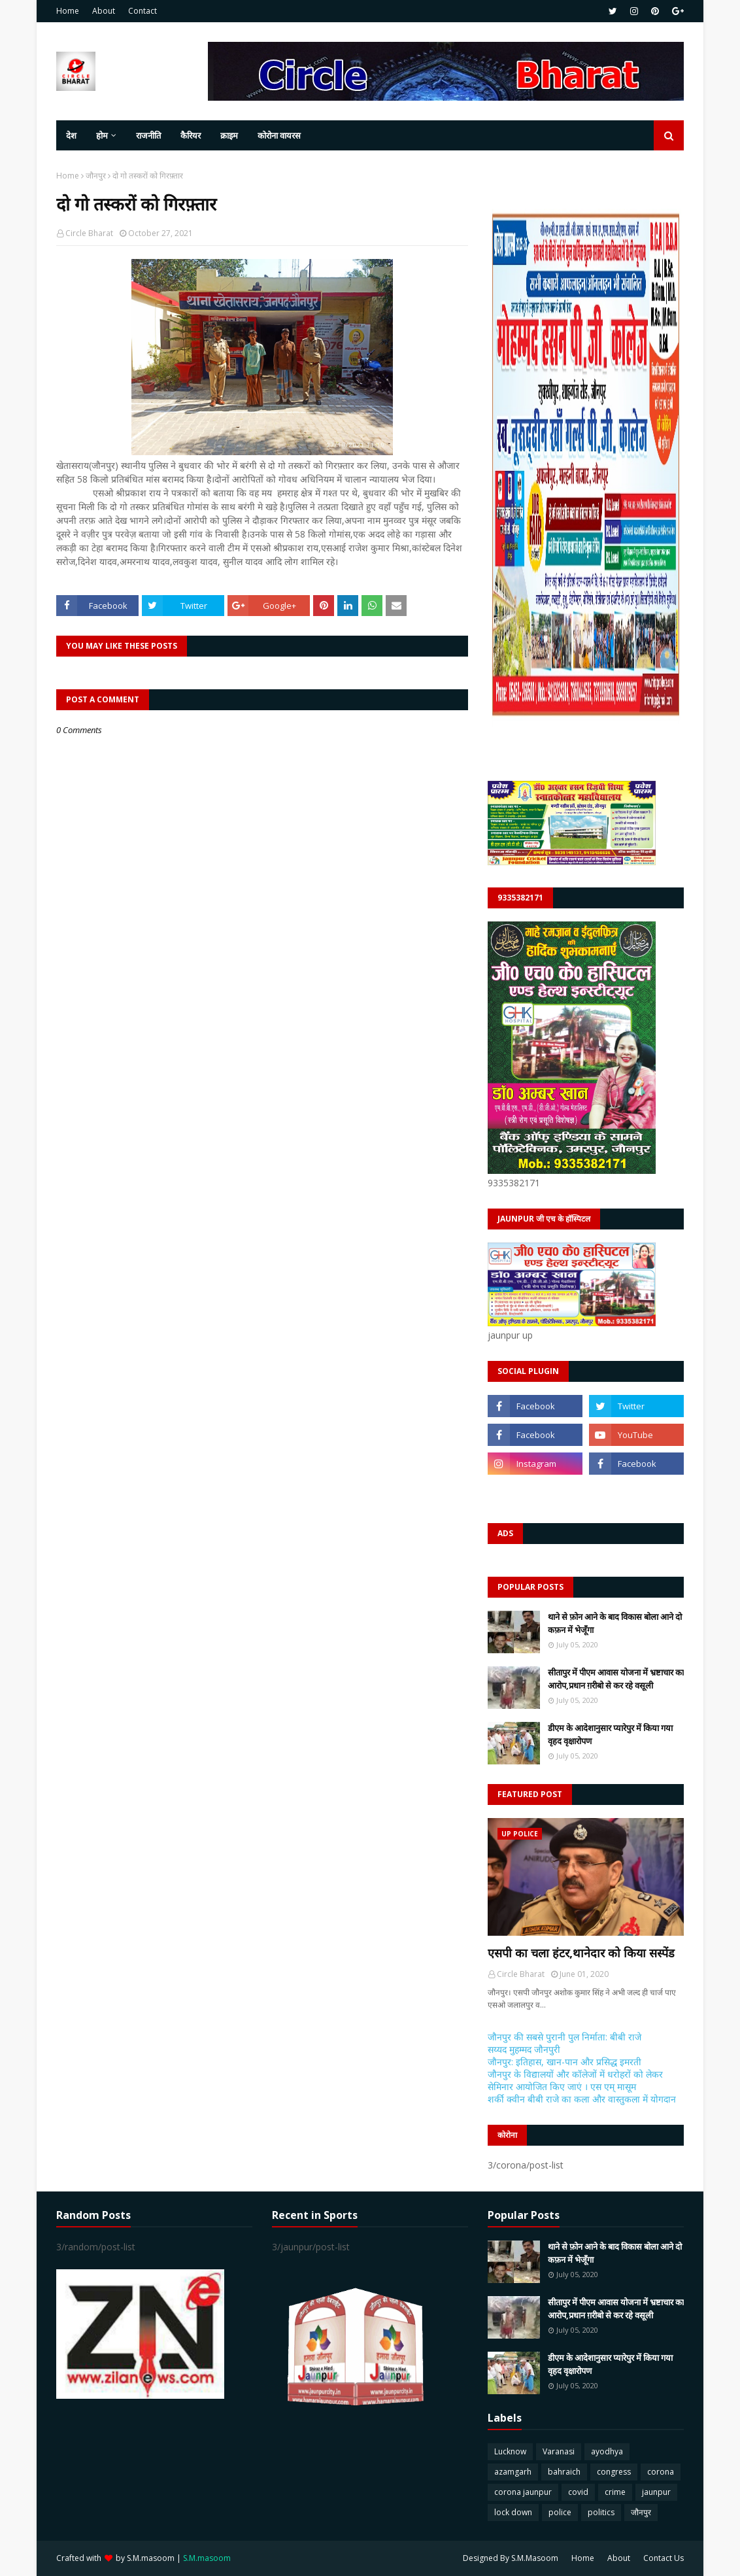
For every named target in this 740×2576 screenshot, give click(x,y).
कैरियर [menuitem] (190, 135)
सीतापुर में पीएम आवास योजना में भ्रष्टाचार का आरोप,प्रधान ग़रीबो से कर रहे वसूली (616, 1678)
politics (601, 2512)
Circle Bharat (89, 233)
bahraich (564, 2471)
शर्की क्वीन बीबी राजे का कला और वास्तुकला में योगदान (582, 2099)
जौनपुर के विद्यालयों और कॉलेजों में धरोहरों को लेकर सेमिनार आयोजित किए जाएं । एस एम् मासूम (575, 2080)
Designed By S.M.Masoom (510, 2558)
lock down (513, 2512)
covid (578, 2492)
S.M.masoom (151, 2558)
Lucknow (510, 2451)
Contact (142, 10)
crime (615, 2492)
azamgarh (512, 2471)
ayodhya (607, 2451)
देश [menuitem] (71, 135)
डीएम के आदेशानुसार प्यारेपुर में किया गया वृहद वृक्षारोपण (610, 1734)
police (559, 2512)
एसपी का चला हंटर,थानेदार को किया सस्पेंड (581, 1953)
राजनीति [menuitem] (148, 135)
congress (614, 2471)
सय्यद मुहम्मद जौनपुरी (524, 2049)
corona (660, 2471)
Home (67, 10)
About (103, 10)
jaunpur (656, 2492)
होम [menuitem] (102, 135)
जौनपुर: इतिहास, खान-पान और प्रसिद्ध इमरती (564, 2061)
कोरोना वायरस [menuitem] (279, 135)
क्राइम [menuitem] (229, 135)
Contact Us (663, 2558)
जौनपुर (96, 175)
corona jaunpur (523, 2492)
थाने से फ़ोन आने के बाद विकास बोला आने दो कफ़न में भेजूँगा (615, 1623)
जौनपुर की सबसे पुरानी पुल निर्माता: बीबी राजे (564, 2037)
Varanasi (559, 2451)
